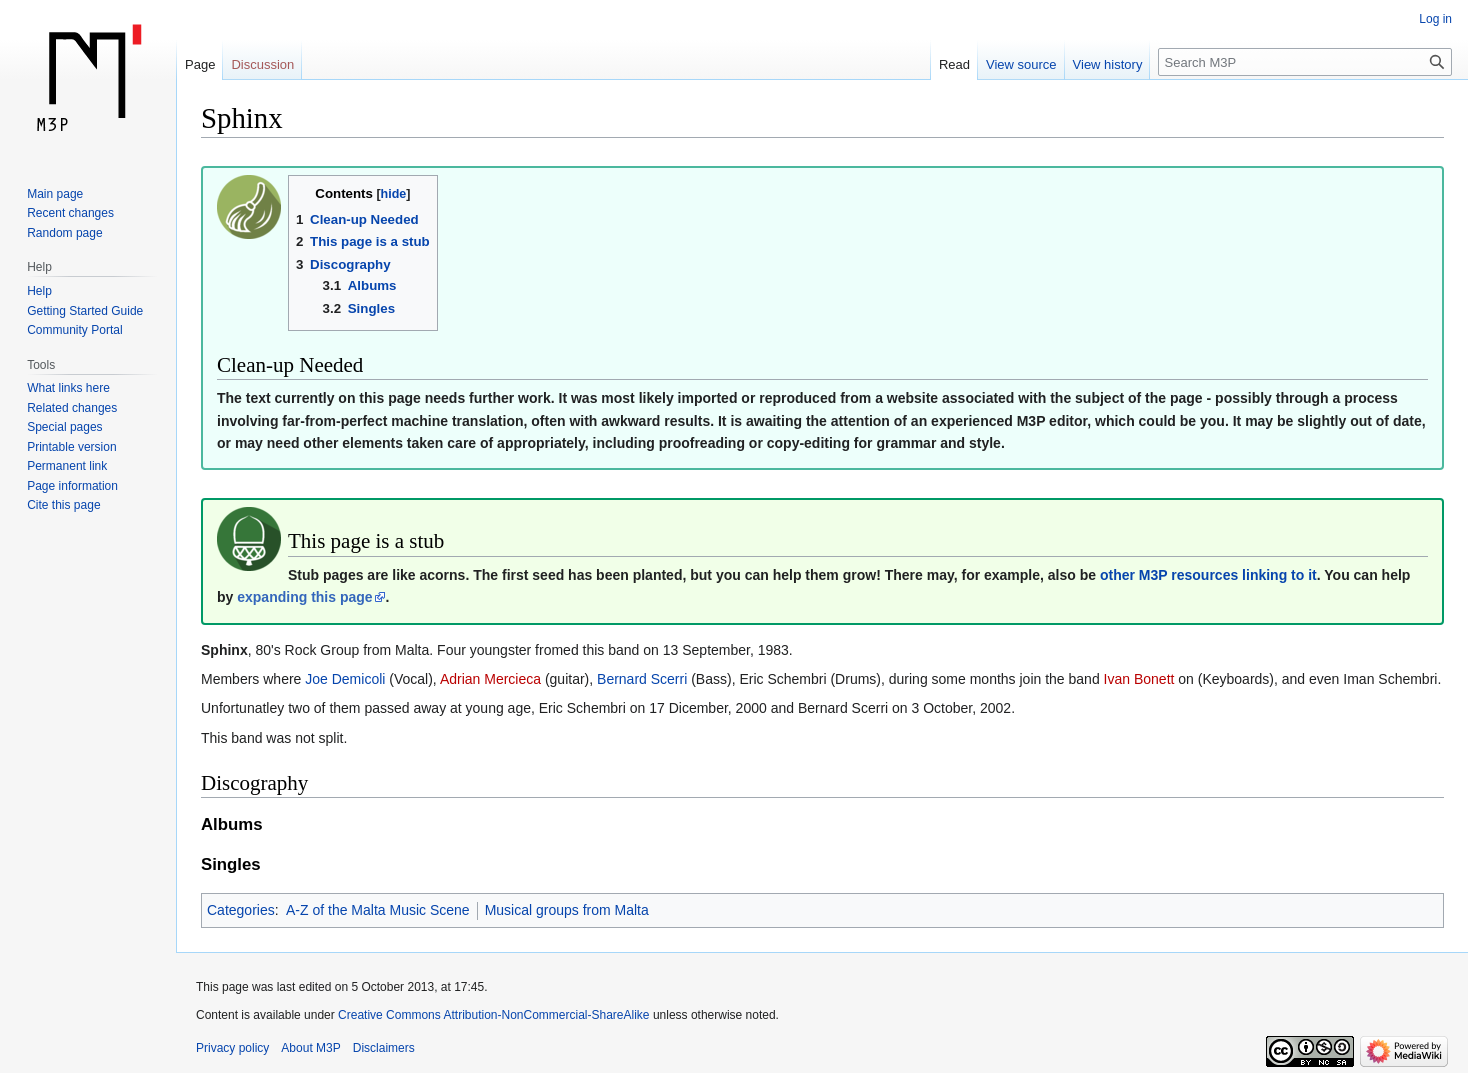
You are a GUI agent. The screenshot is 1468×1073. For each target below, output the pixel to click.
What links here (68, 388)
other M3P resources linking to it (1208, 575)
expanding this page (304, 597)
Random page (64, 233)
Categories (241, 910)
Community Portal (74, 330)
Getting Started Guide (85, 311)
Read (954, 64)
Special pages (64, 427)
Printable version (71, 447)
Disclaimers (384, 1048)
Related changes (72, 408)
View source (1021, 64)
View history (1108, 64)
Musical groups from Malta (567, 910)
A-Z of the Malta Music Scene (378, 910)
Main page (55, 194)
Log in (1435, 19)
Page (200, 64)
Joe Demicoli (345, 679)
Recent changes (70, 213)
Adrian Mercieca (490, 679)
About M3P (310, 1048)
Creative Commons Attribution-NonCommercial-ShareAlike (493, 1015)
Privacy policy (232, 1048)
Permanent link (67, 466)
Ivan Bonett (1139, 679)
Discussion (262, 64)
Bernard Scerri (642, 679)
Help (39, 291)
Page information (72, 486)
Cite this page (63, 505)
